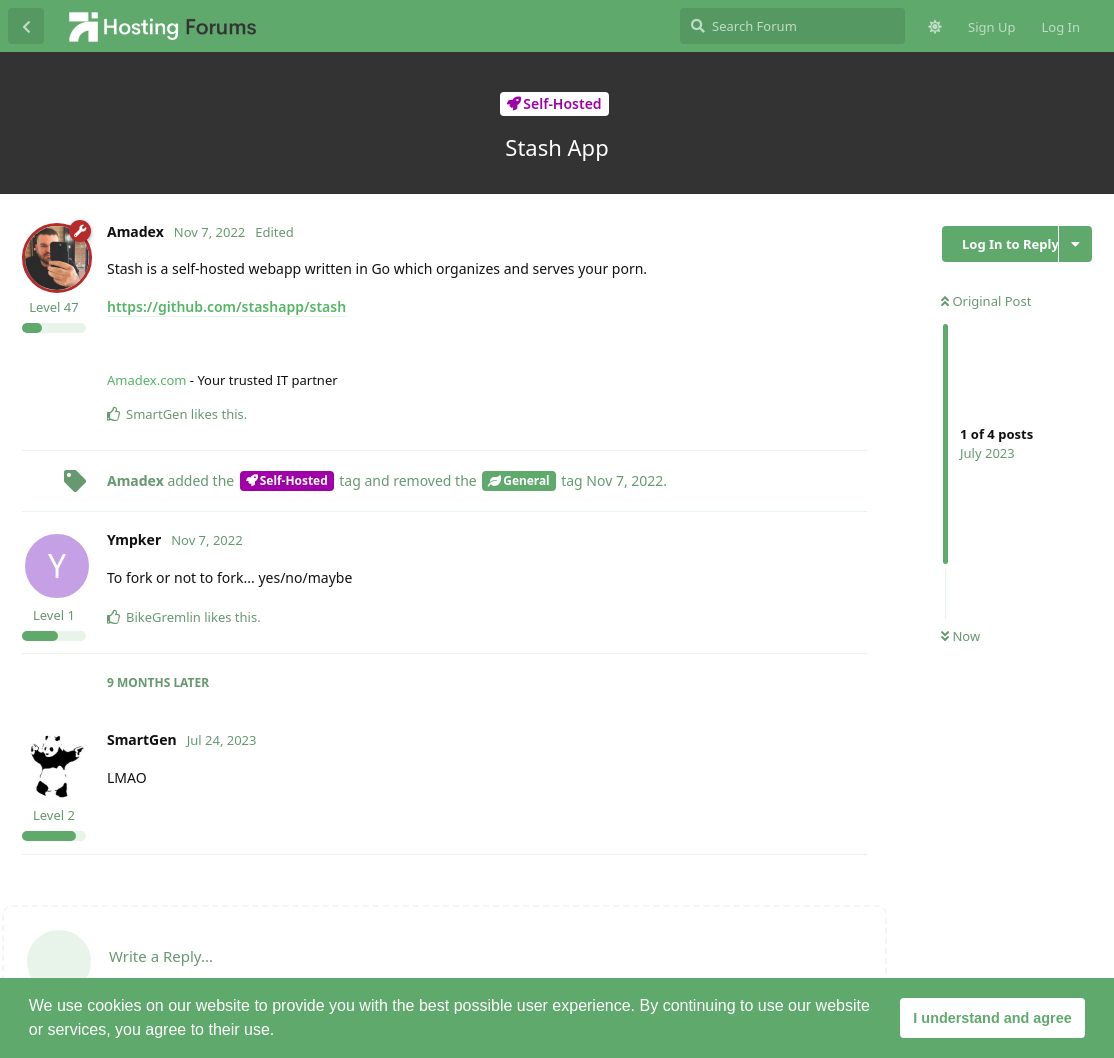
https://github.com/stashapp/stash (226, 306)
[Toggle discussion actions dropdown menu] (1075, 244)
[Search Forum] (792, 26)
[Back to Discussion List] (26, 26)
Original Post (986, 301)
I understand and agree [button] (992, 1018)
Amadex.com (146, 380)
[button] (282, 1032)
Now (960, 636)
